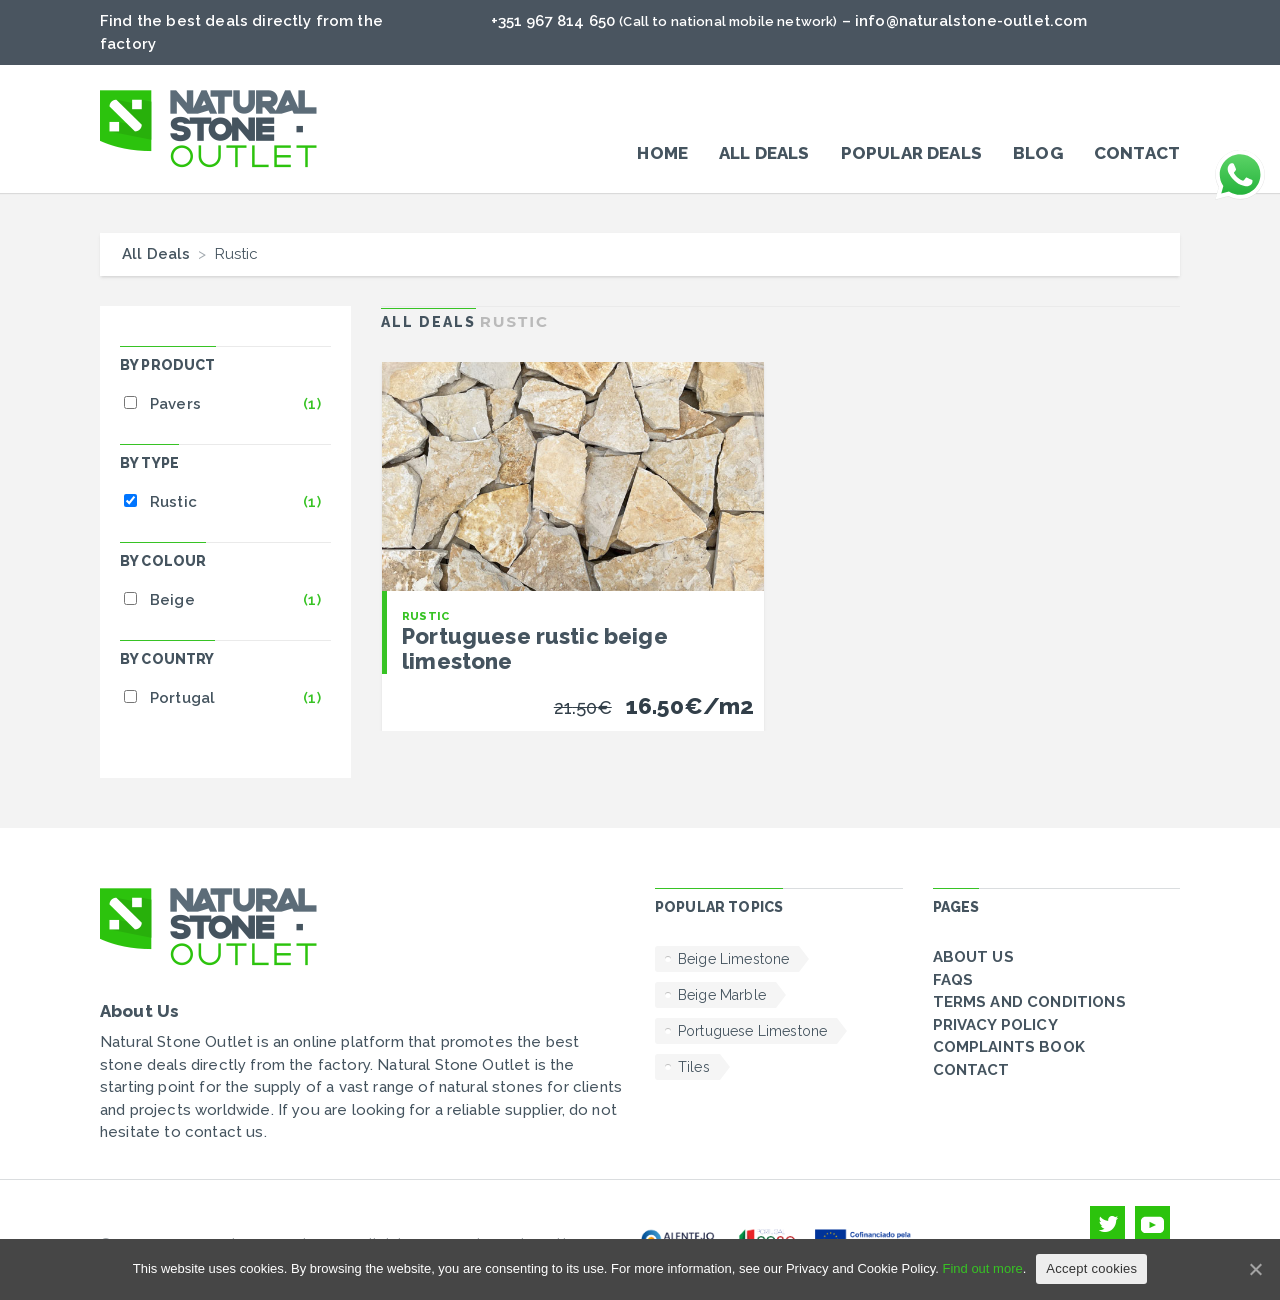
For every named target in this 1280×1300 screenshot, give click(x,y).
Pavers (175, 404)
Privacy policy (995, 1025)
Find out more (982, 1268)
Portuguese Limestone (752, 1031)
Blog (1038, 153)
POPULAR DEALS (911, 153)
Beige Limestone (733, 959)
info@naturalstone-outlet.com (971, 21)
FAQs (953, 980)
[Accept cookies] (1255, 1269)
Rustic (173, 502)
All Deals (764, 153)
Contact (1137, 153)
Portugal (182, 698)
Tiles (694, 1067)
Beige (172, 600)
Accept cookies (1091, 1268)
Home (662, 153)
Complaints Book (1009, 1047)
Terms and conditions (1029, 1002)
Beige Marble (722, 995)
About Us (973, 957)
